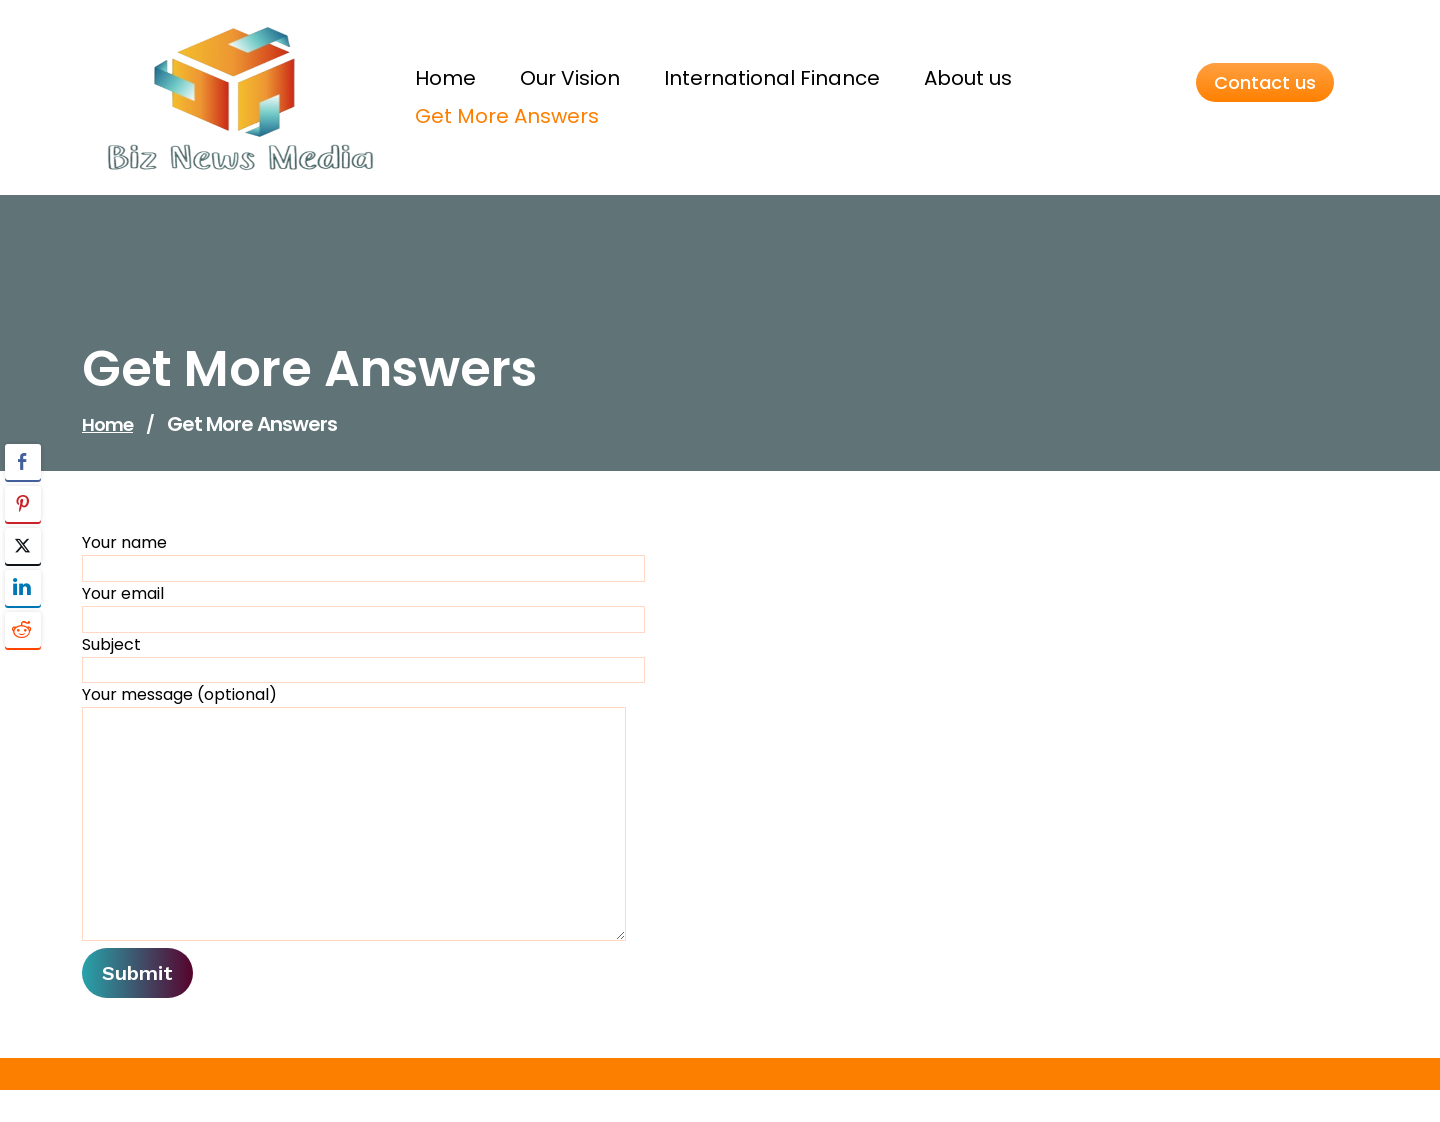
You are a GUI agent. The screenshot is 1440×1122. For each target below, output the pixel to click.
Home (107, 424)
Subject (363, 658)
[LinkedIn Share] (23, 588)
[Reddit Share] (23, 630)
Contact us (1265, 82)
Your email (363, 607)
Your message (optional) (354, 812)
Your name (363, 556)
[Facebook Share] (23, 462)
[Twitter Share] (23, 546)
